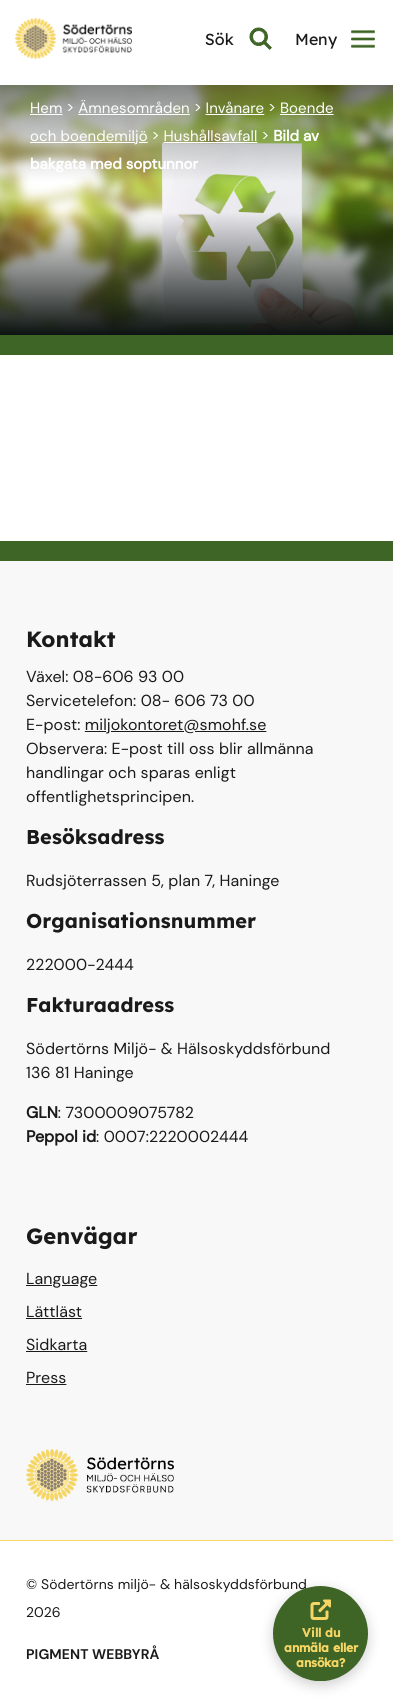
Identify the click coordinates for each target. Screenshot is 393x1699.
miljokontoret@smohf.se (176, 724)
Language (61, 1278)
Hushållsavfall (210, 136)
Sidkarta (56, 1344)
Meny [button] (335, 39)
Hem (46, 108)
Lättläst (54, 1311)
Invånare (235, 108)
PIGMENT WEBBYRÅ (92, 1655)
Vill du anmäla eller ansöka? (326, 1633)
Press (46, 1377)
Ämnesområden (134, 108)
